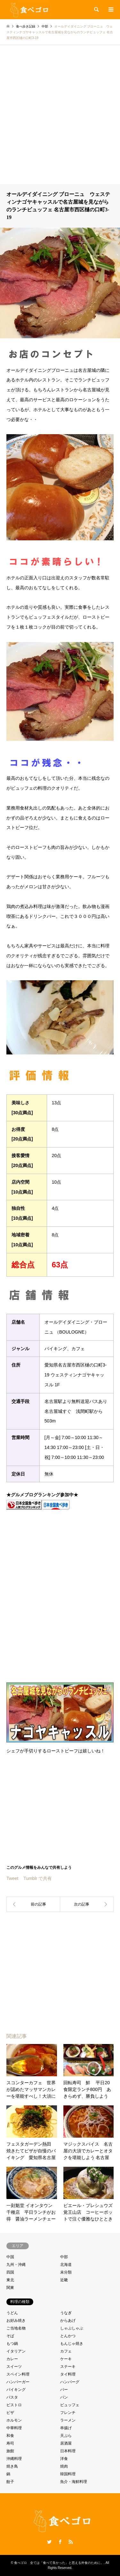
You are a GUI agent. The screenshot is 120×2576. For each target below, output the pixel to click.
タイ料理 (68, 2374)
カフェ (66, 2351)
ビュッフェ (69, 2405)
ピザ (10, 2412)
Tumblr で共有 (37, 1877)
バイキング (16, 2389)
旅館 (10, 2451)
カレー (12, 2359)
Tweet (12, 1877)
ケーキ (66, 2359)
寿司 (10, 2443)
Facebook (60, 2542)
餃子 (10, 2481)
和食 (10, 2435)
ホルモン (14, 2420)
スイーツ (14, 2366)
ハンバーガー (17, 2382)
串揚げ (66, 2428)
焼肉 (64, 2466)
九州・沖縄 (16, 2264)
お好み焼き (16, 2320)
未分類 (66, 2272)
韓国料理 (68, 2474)
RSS (70, 2542)
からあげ (68, 2320)
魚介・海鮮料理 (73, 2481)
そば (10, 2336)
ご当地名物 (16, 2328)
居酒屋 (66, 2443)
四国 (10, 2272)
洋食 (64, 2458)
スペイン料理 (17, 2374)
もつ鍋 (12, 2343)
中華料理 (14, 2428)
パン (64, 2397)
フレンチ (68, 2412)
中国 (10, 2257)
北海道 (66, 2264)
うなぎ (66, 2313)
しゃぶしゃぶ (71, 2328)
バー (64, 2389)
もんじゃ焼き (71, 2343)
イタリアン (16, 2351)
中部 (64, 2257)
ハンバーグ (69, 2382)
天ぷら (66, 2435)
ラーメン (68, 2420)
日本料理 (68, 2451)
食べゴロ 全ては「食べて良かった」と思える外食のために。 (59, 2562)
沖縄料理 (14, 2458)
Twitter (49, 2542)
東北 (10, 2280)
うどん (12, 2313)
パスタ (12, 2397)
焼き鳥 (12, 2466)
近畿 (64, 2280)
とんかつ (68, 2336)
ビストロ (14, 2405)
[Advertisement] (60, 121)
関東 (10, 2287)
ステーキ (68, 2366)
